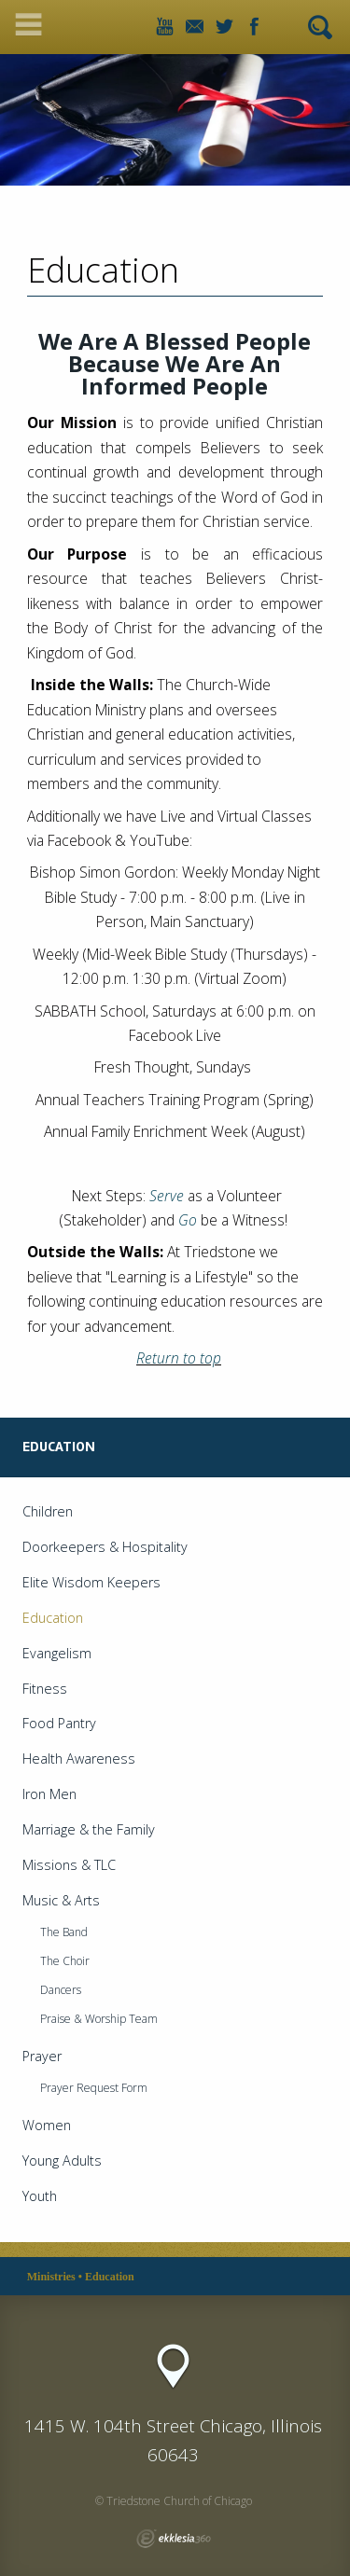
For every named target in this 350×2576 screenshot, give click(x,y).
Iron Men (49, 1794)
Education (52, 1618)
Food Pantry (59, 1723)
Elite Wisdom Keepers (91, 1582)
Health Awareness (78, 1758)
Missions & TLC (69, 1865)
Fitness (44, 1688)
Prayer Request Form (93, 2088)
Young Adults (62, 2160)
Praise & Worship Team (99, 2019)
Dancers (60, 1990)
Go (187, 1220)
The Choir (65, 1961)
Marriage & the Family (88, 1829)
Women (46, 2125)
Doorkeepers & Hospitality (105, 1547)
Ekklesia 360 (173, 2538)
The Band (64, 1932)
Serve (166, 1195)
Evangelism (56, 1653)
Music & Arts (61, 1900)
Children (47, 1511)
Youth (39, 2196)
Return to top (178, 1358)
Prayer (42, 2056)
